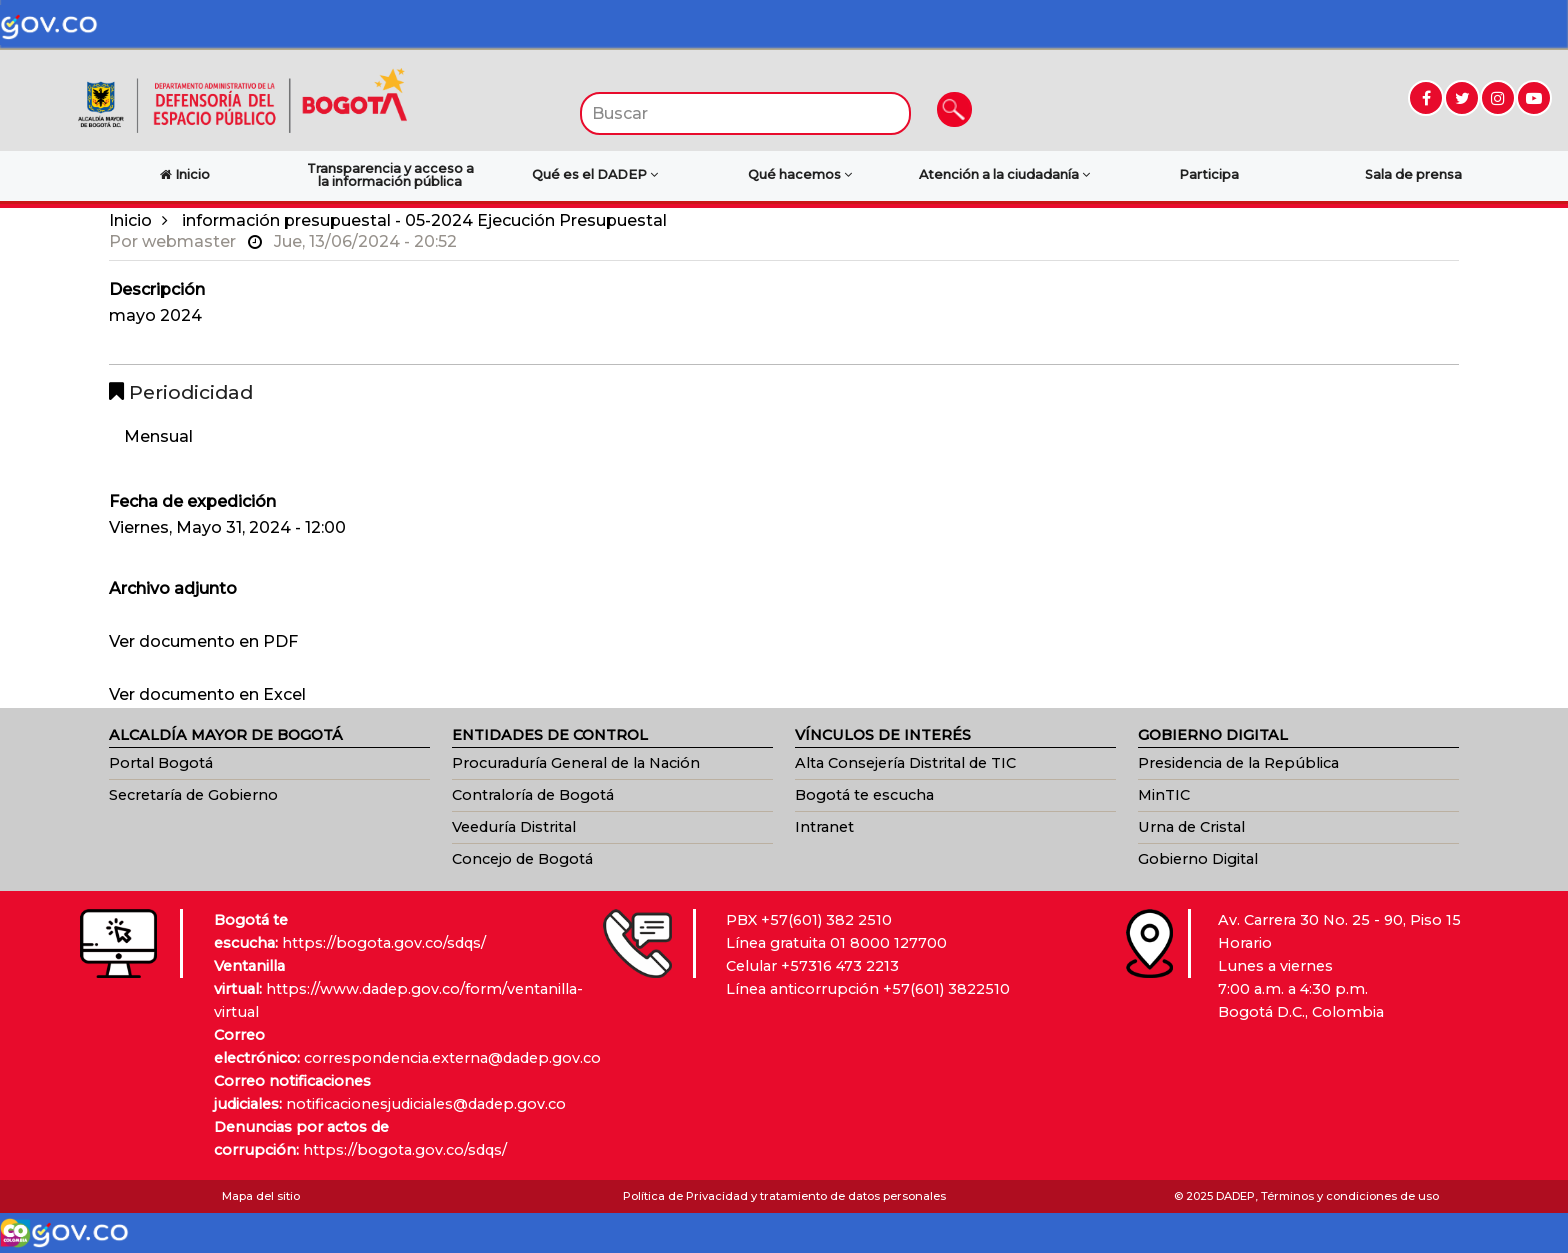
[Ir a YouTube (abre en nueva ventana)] (1534, 98)
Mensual (158, 436)
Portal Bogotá (161, 763)
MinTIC (1164, 795)
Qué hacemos (800, 174)
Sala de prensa (1413, 174)
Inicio (130, 220)
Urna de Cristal (1191, 827)
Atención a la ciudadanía (1004, 174)
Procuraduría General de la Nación (576, 763)
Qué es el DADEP (595, 174)
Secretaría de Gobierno (193, 795)
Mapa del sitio (261, 1196)
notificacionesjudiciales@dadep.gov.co (426, 1104)
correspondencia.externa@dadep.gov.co (452, 1058)
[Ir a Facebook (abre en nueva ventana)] (1426, 98)
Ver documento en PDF (203, 641)
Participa (1209, 174)
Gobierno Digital (1198, 859)
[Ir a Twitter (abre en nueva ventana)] (1462, 98)
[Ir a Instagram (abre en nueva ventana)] (1498, 98)
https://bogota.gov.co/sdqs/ (384, 943)
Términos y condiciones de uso (1350, 1196)
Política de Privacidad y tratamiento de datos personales (784, 1196)
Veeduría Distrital (514, 827)
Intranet (824, 827)
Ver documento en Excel (207, 694)
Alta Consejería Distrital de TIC (905, 763)
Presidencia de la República (1238, 763)
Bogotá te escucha (864, 795)
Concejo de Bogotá (522, 859)
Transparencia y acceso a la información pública (390, 175)
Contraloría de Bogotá (533, 795)
